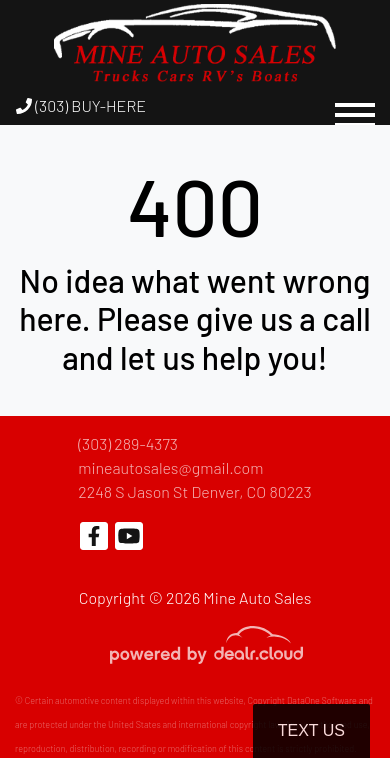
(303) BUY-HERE (81, 105)
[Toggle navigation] (355, 105)
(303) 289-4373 (128, 443)
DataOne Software (322, 700)
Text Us (311, 730)
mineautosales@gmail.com (170, 467)
